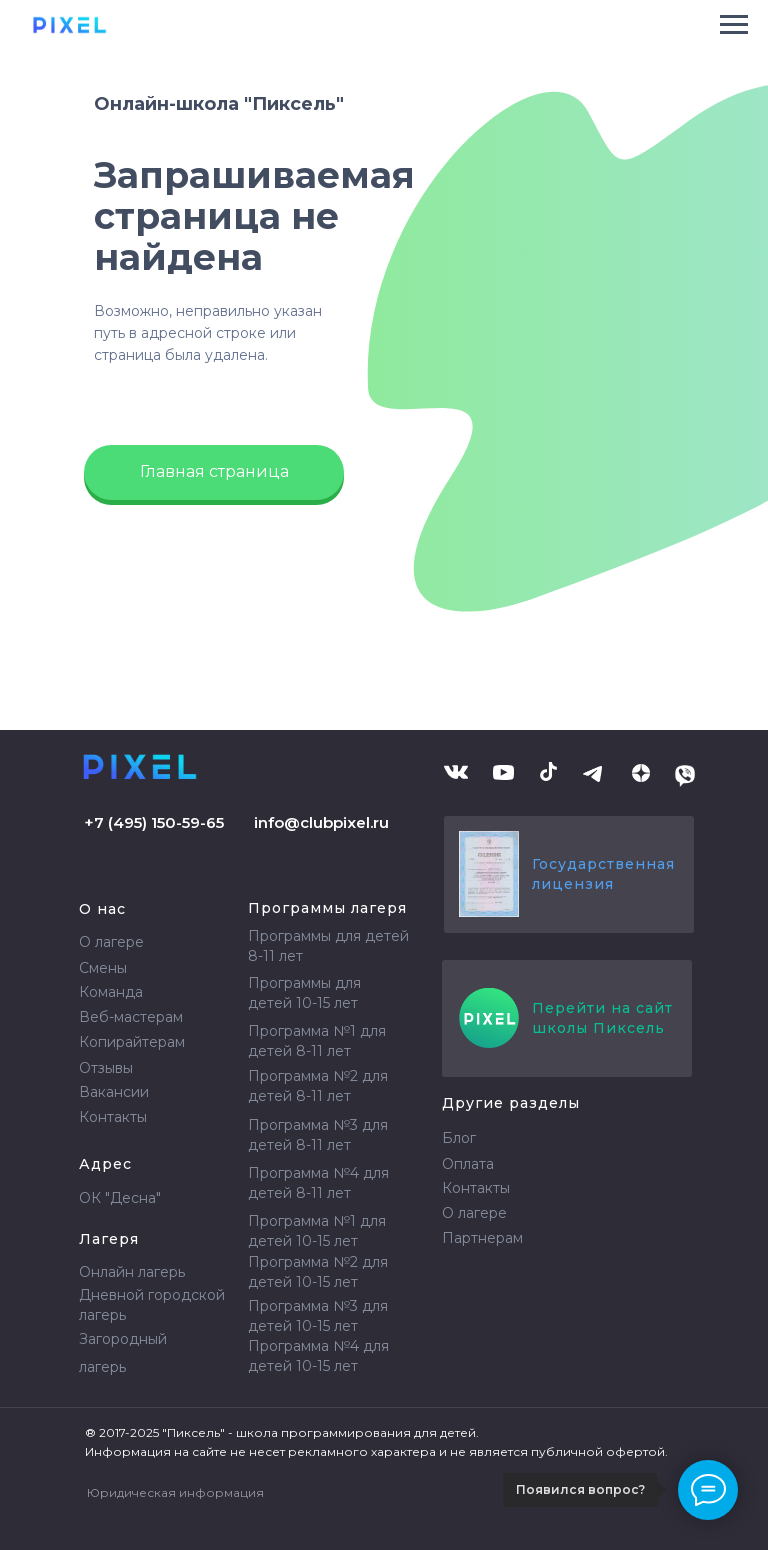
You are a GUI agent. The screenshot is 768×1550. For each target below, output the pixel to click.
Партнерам (482, 1238)
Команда (111, 992)
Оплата (468, 1164)
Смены (103, 968)
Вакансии (114, 1092)
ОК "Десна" (120, 1198)
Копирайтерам (132, 1042)
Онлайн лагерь (132, 1272)
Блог (459, 1138)
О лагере (111, 942)
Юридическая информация (175, 1492)
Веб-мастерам (131, 1017)
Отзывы (106, 1068)
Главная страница (214, 471)
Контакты (113, 1117)
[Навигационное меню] (734, 25)
